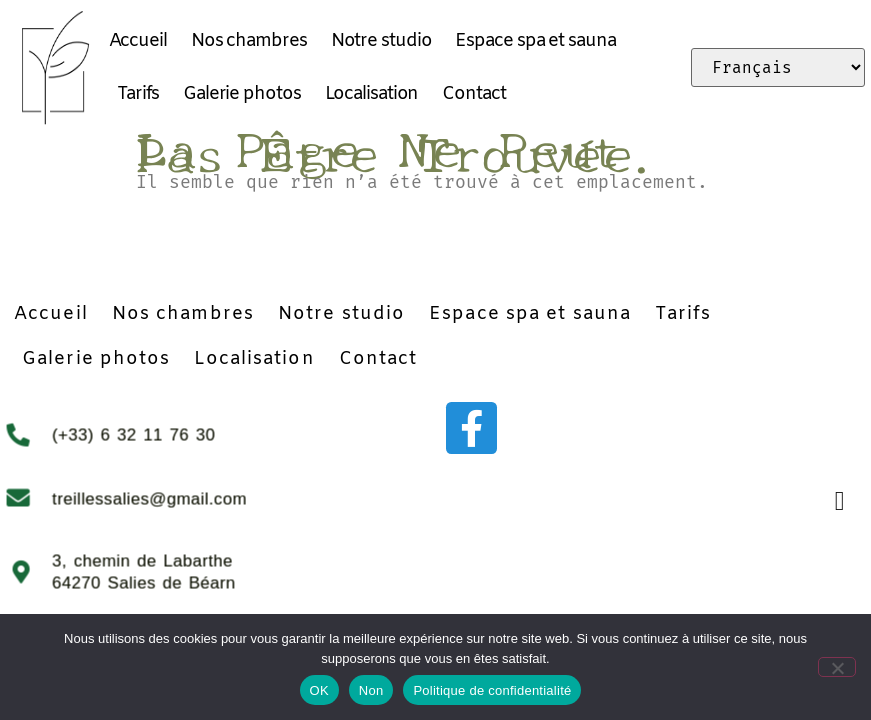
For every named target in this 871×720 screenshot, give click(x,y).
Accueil (138, 41)
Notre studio (381, 41)
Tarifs (138, 94)
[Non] (839, 666)
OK (319, 690)
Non (371, 690)
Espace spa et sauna (535, 41)
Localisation (372, 94)
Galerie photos (242, 94)
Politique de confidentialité (492, 690)
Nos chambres (249, 41)
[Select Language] (778, 67)
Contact (473, 94)
